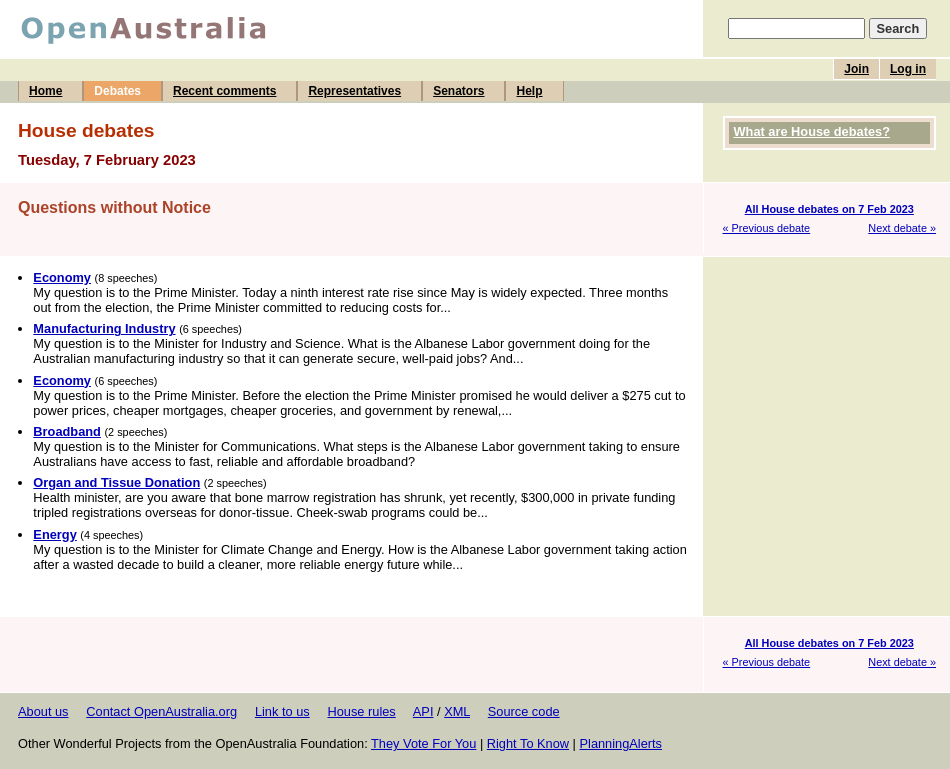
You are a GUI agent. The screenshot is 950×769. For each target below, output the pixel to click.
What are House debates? (812, 131)
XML (457, 711)
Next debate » (902, 228)
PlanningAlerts (621, 743)
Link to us (282, 711)
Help (529, 91)
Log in (908, 69)
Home (45, 91)
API (423, 711)
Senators (458, 91)
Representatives (354, 91)
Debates (117, 91)
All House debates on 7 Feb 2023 (829, 209)
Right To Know (528, 743)
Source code (524, 711)
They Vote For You (423, 743)
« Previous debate (767, 228)
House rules (361, 711)
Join (856, 69)
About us (43, 711)
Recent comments (224, 91)
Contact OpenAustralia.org (161, 711)
